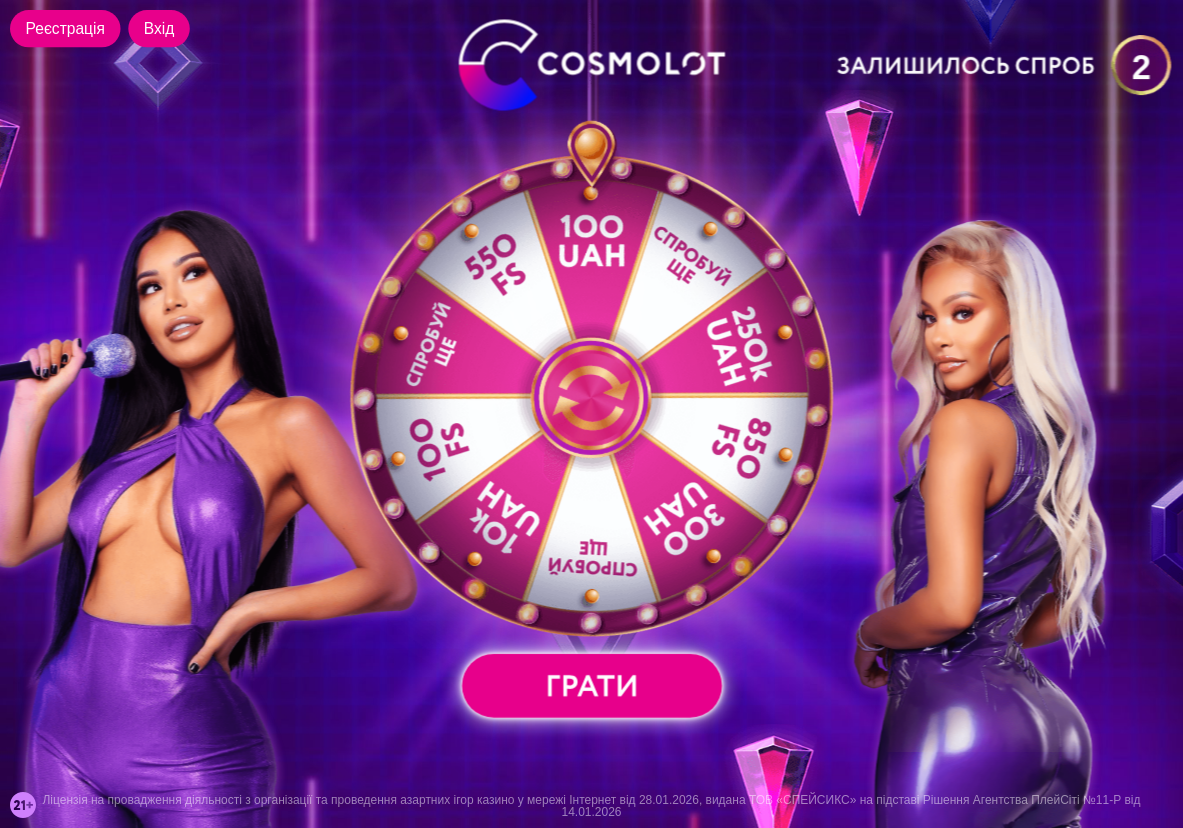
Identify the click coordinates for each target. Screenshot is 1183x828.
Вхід (159, 28)
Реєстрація (65, 28)
